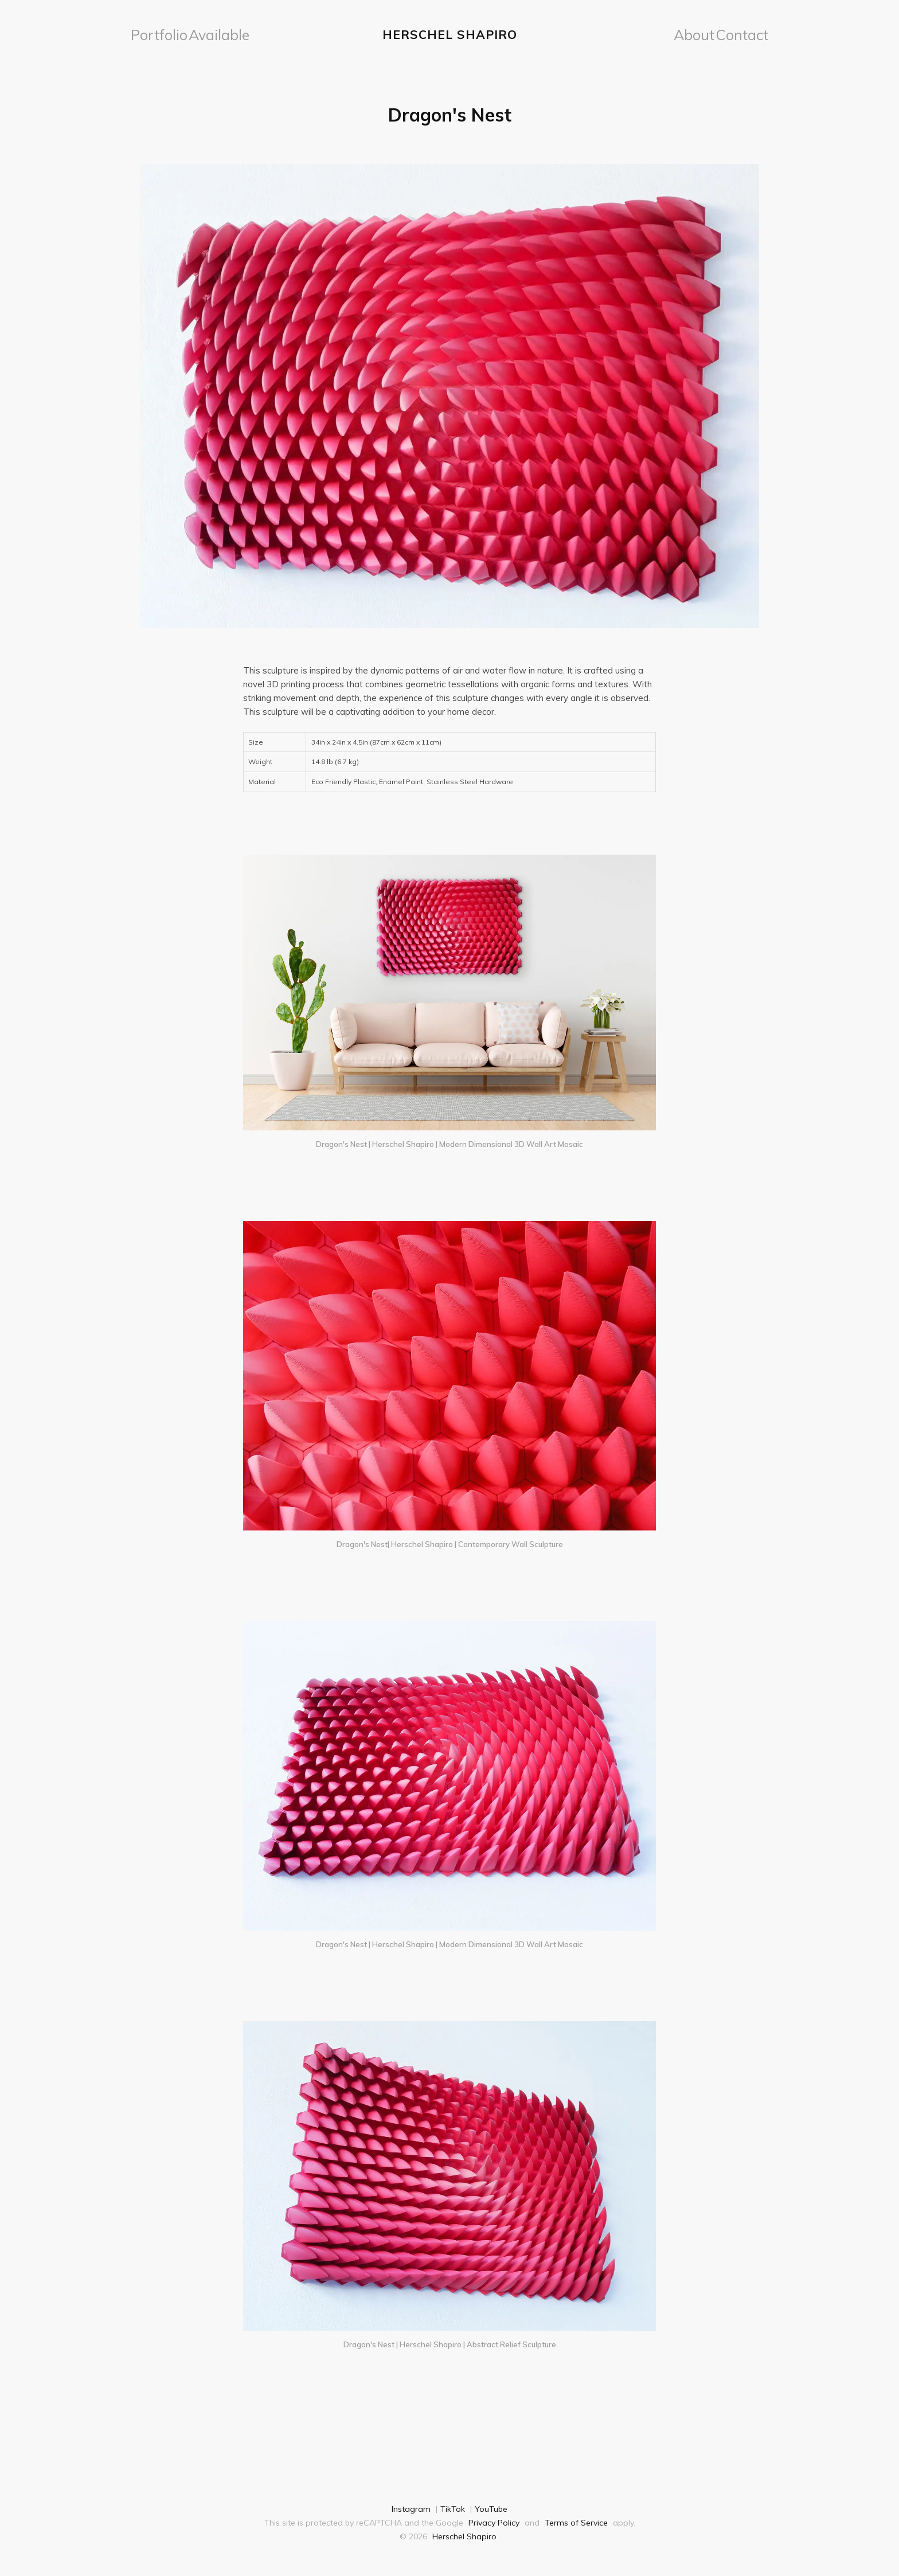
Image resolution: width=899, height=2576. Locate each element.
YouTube (491, 2506)
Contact (747, 33)
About (708, 33)
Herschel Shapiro (449, 32)
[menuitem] (152, 33)
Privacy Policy (493, 2520)
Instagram (411, 2506)
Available (199, 33)
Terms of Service (576, 2520)
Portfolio (153, 33)
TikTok (452, 2506)
